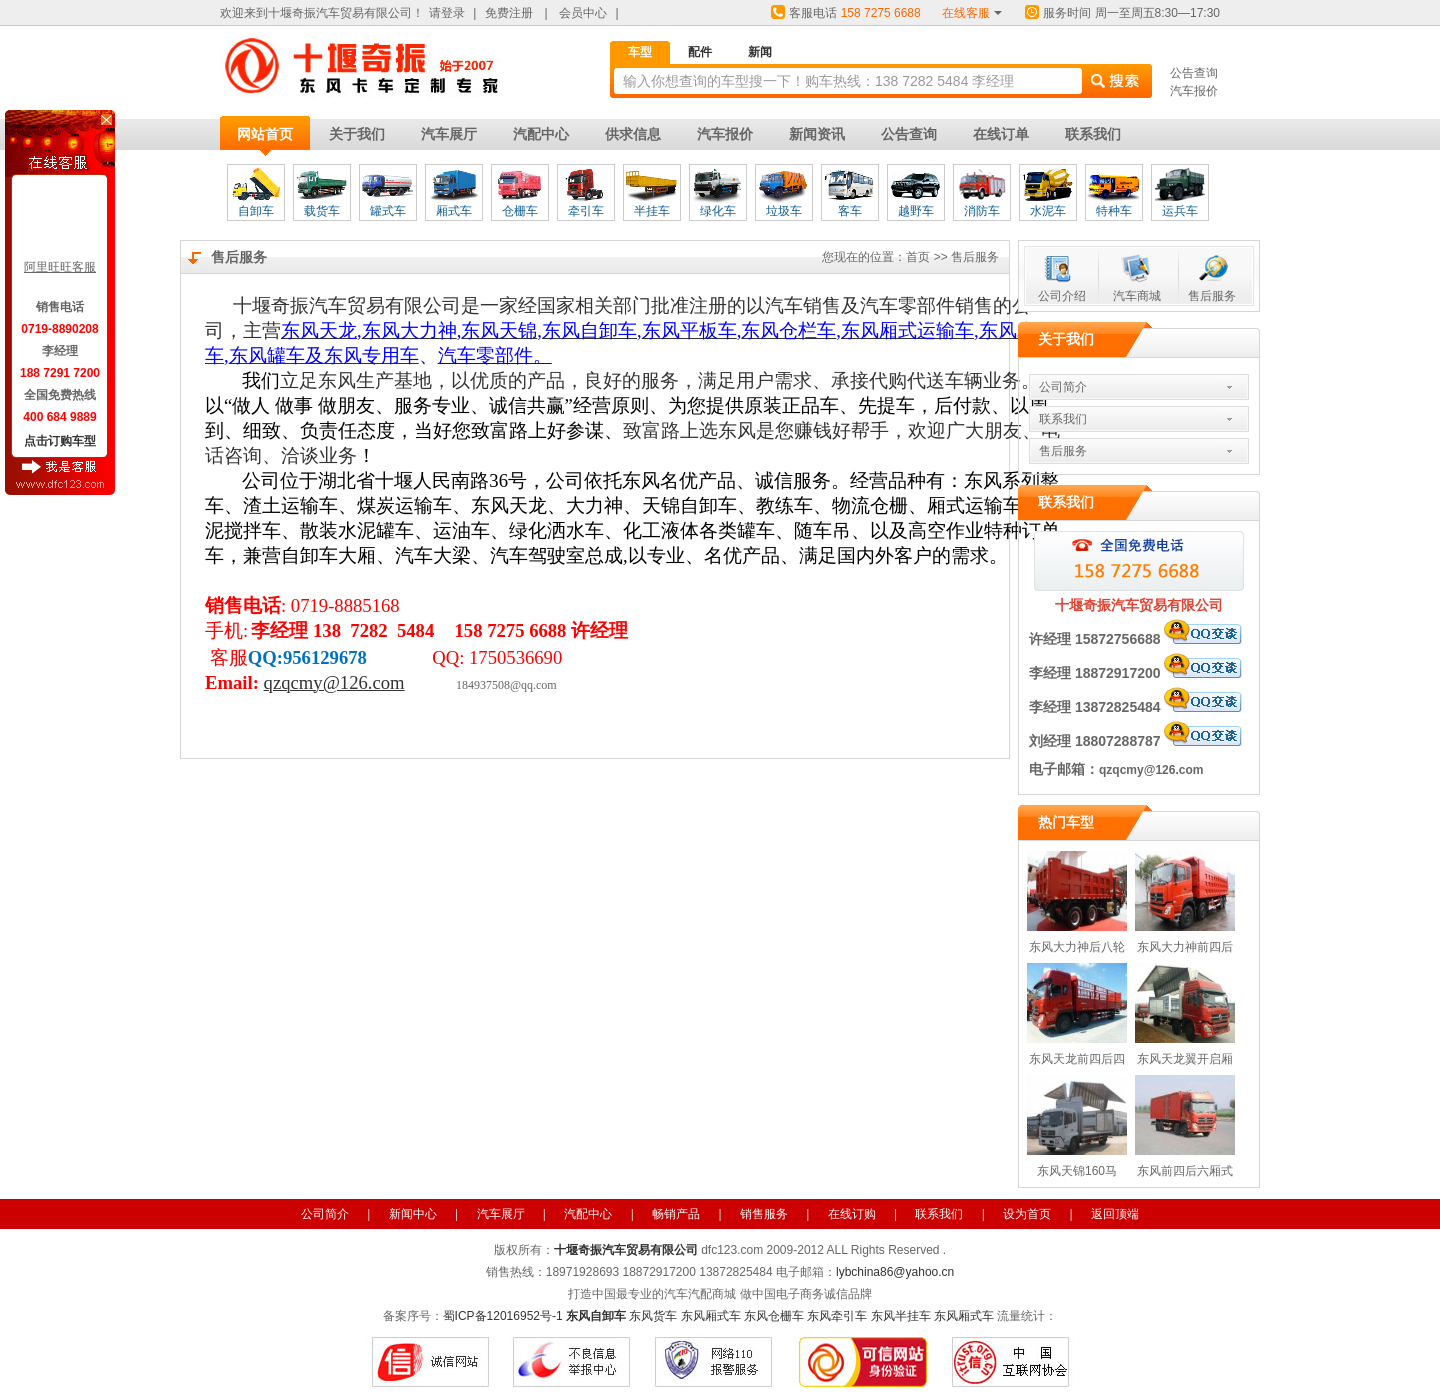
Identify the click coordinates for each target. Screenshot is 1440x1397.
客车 (850, 211)
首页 (918, 257)
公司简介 (1063, 387)
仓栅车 (520, 211)
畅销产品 (676, 1214)
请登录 (447, 13)
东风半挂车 (901, 1316)
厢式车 (454, 211)
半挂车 (652, 211)
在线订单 (1001, 134)
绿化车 (718, 211)
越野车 (916, 211)
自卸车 (256, 211)
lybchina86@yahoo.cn (895, 1272)
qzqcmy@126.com (1151, 770)
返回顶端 (1115, 1214)
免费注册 (509, 13)
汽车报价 (1194, 91)
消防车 (982, 211)
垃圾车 (784, 211)
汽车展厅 (449, 134)
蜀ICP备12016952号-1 (503, 1316)
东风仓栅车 (774, 1316)
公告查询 (1194, 73)
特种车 (1114, 211)
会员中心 (583, 13)
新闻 (760, 52)
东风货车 (653, 1316)
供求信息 (633, 134)
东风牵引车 (837, 1316)
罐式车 (388, 211)
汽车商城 (1137, 296)
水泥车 (1048, 211)
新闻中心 (413, 1214)
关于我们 (357, 134)
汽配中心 (541, 134)
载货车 (322, 211)
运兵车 (1180, 211)
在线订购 (852, 1214)
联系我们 (1093, 134)
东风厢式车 (711, 1316)
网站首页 (265, 134)
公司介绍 (1062, 296)
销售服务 (764, 1214)
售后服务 (1212, 296)
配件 (700, 52)
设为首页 (1027, 1214)
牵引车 (586, 211)
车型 (640, 52)
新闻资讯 (817, 134)
